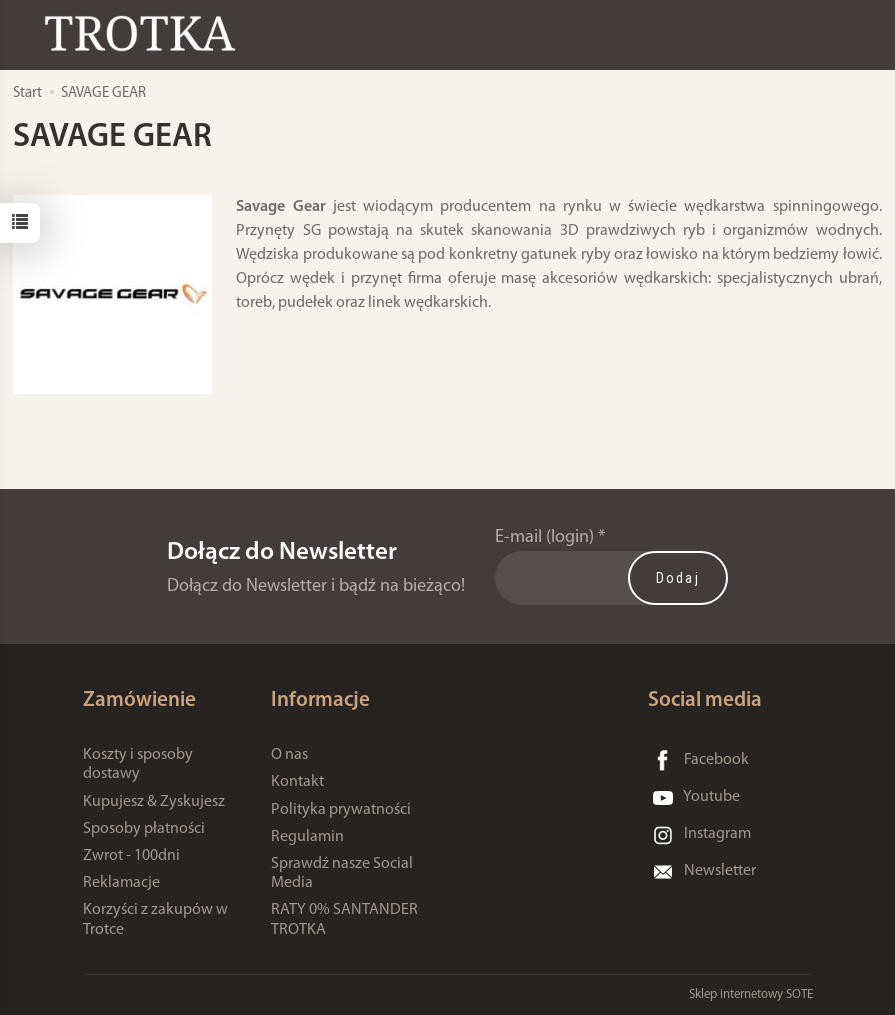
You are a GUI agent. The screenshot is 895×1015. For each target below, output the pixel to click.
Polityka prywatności (341, 810)
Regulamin (307, 837)
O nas (289, 755)
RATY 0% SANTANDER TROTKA (344, 919)
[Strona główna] (145, 33)
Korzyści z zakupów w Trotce (155, 919)
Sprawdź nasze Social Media (342, 873)
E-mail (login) (544, 537)
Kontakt (297, 782)
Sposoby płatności (144, 829)
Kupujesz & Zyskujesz (154, 802)
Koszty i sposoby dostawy (138, 764)
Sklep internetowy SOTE (751, 994)
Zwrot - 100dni (131, 856)
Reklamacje (121, 883)
